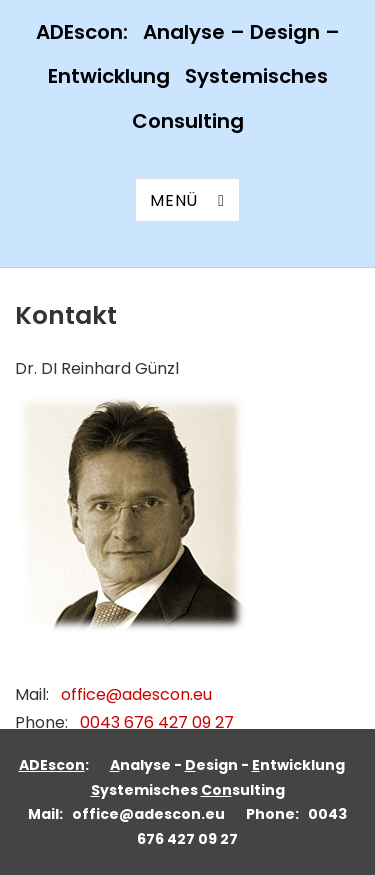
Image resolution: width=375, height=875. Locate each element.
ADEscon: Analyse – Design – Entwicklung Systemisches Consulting (188, 76)
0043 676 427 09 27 (157, 722)
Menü (174, 200)
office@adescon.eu (136, 694)
